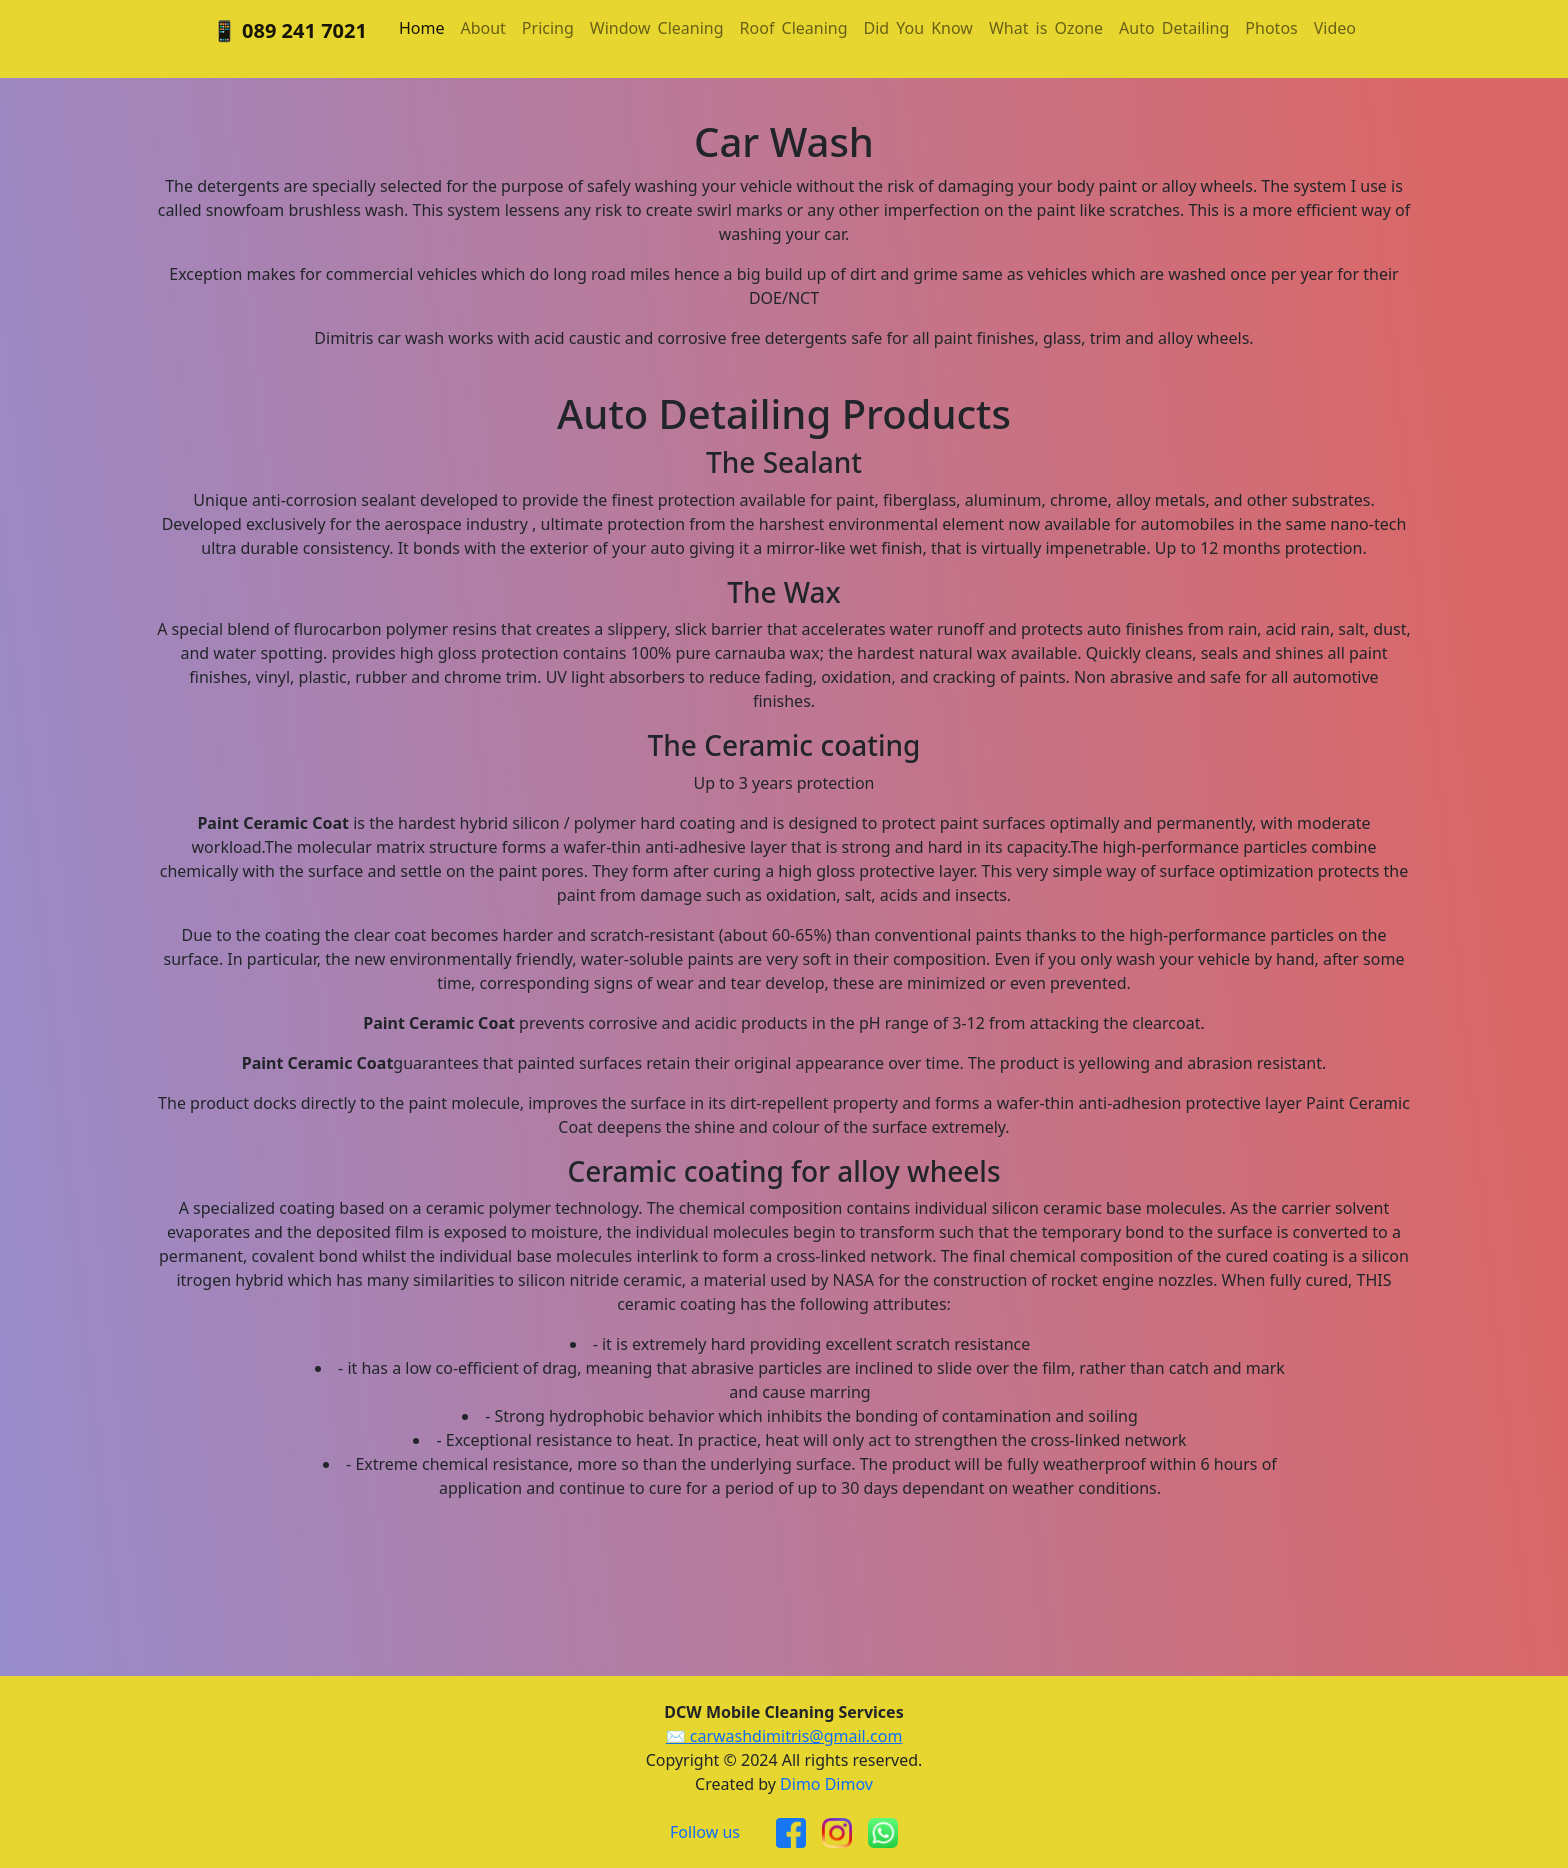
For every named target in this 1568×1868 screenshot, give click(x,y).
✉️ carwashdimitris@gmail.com (784, 1736)
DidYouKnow (918, 28)
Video (1335, 28)
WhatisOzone (1046, 28)
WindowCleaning (657, 28)
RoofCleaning (794, 28)
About (482, 28)
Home (422, 28)
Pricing (548, 28)
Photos (1271, 28)
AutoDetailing (1174, 28)
